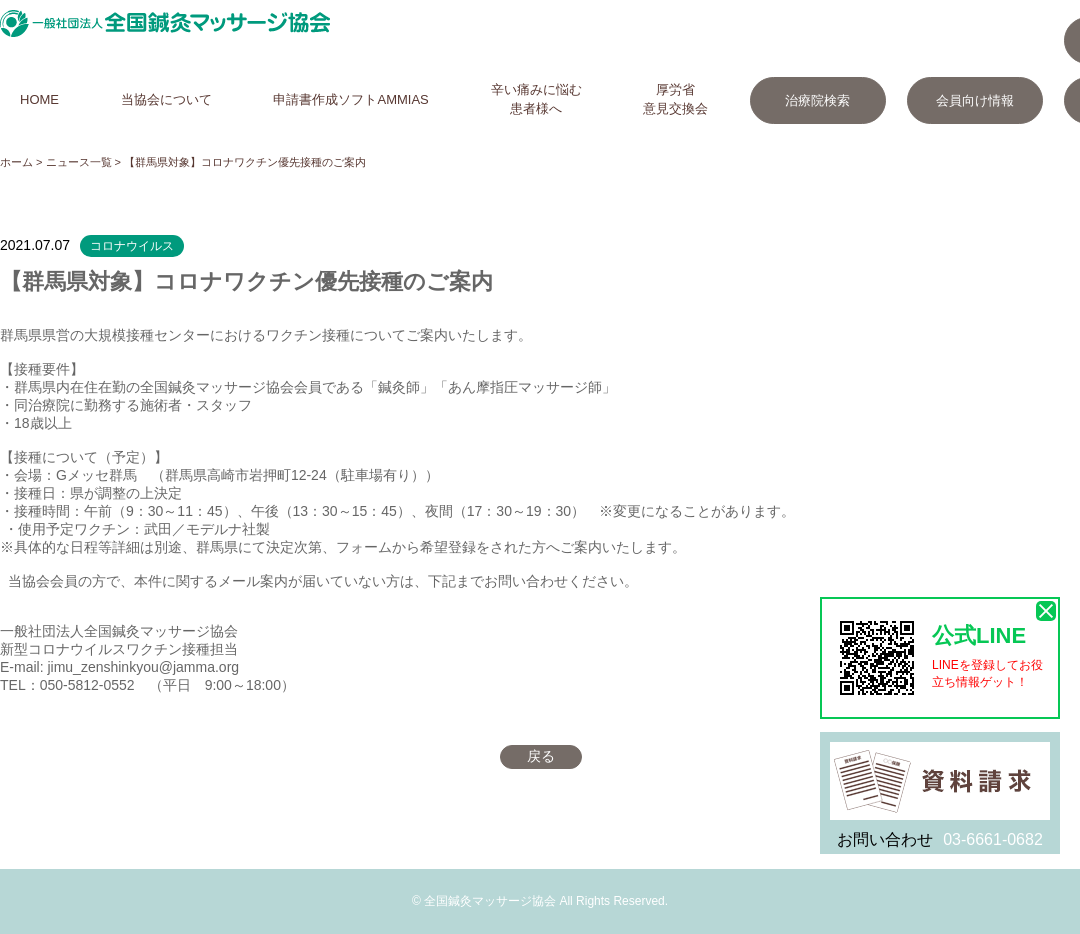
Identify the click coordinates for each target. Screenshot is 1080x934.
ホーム (16, 162)
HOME (39, 99)
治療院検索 (817, 100)
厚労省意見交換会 (675, 99)
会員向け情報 (975, 100)
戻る (541, 756)
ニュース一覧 (79, 162)
